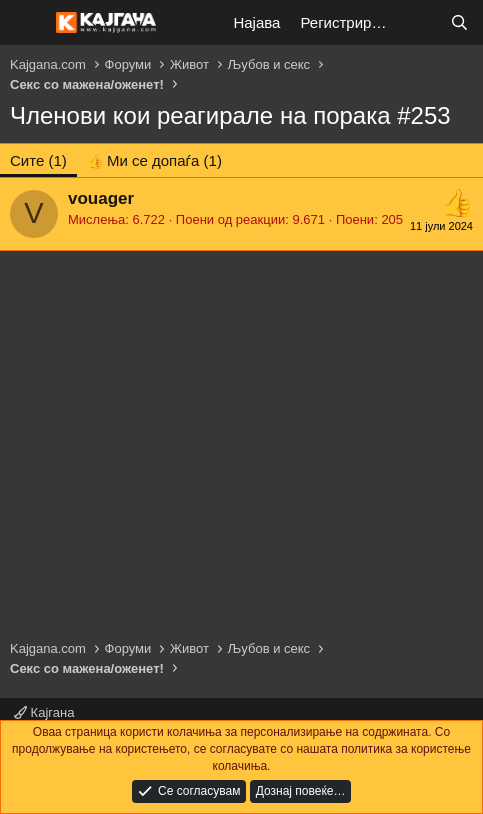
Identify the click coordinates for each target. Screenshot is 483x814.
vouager (101, 198)
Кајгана (44, 712)
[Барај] (459, 22)
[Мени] (27, 23)
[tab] (154, 160)
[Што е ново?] (419, 22)
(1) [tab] (38, 160)
